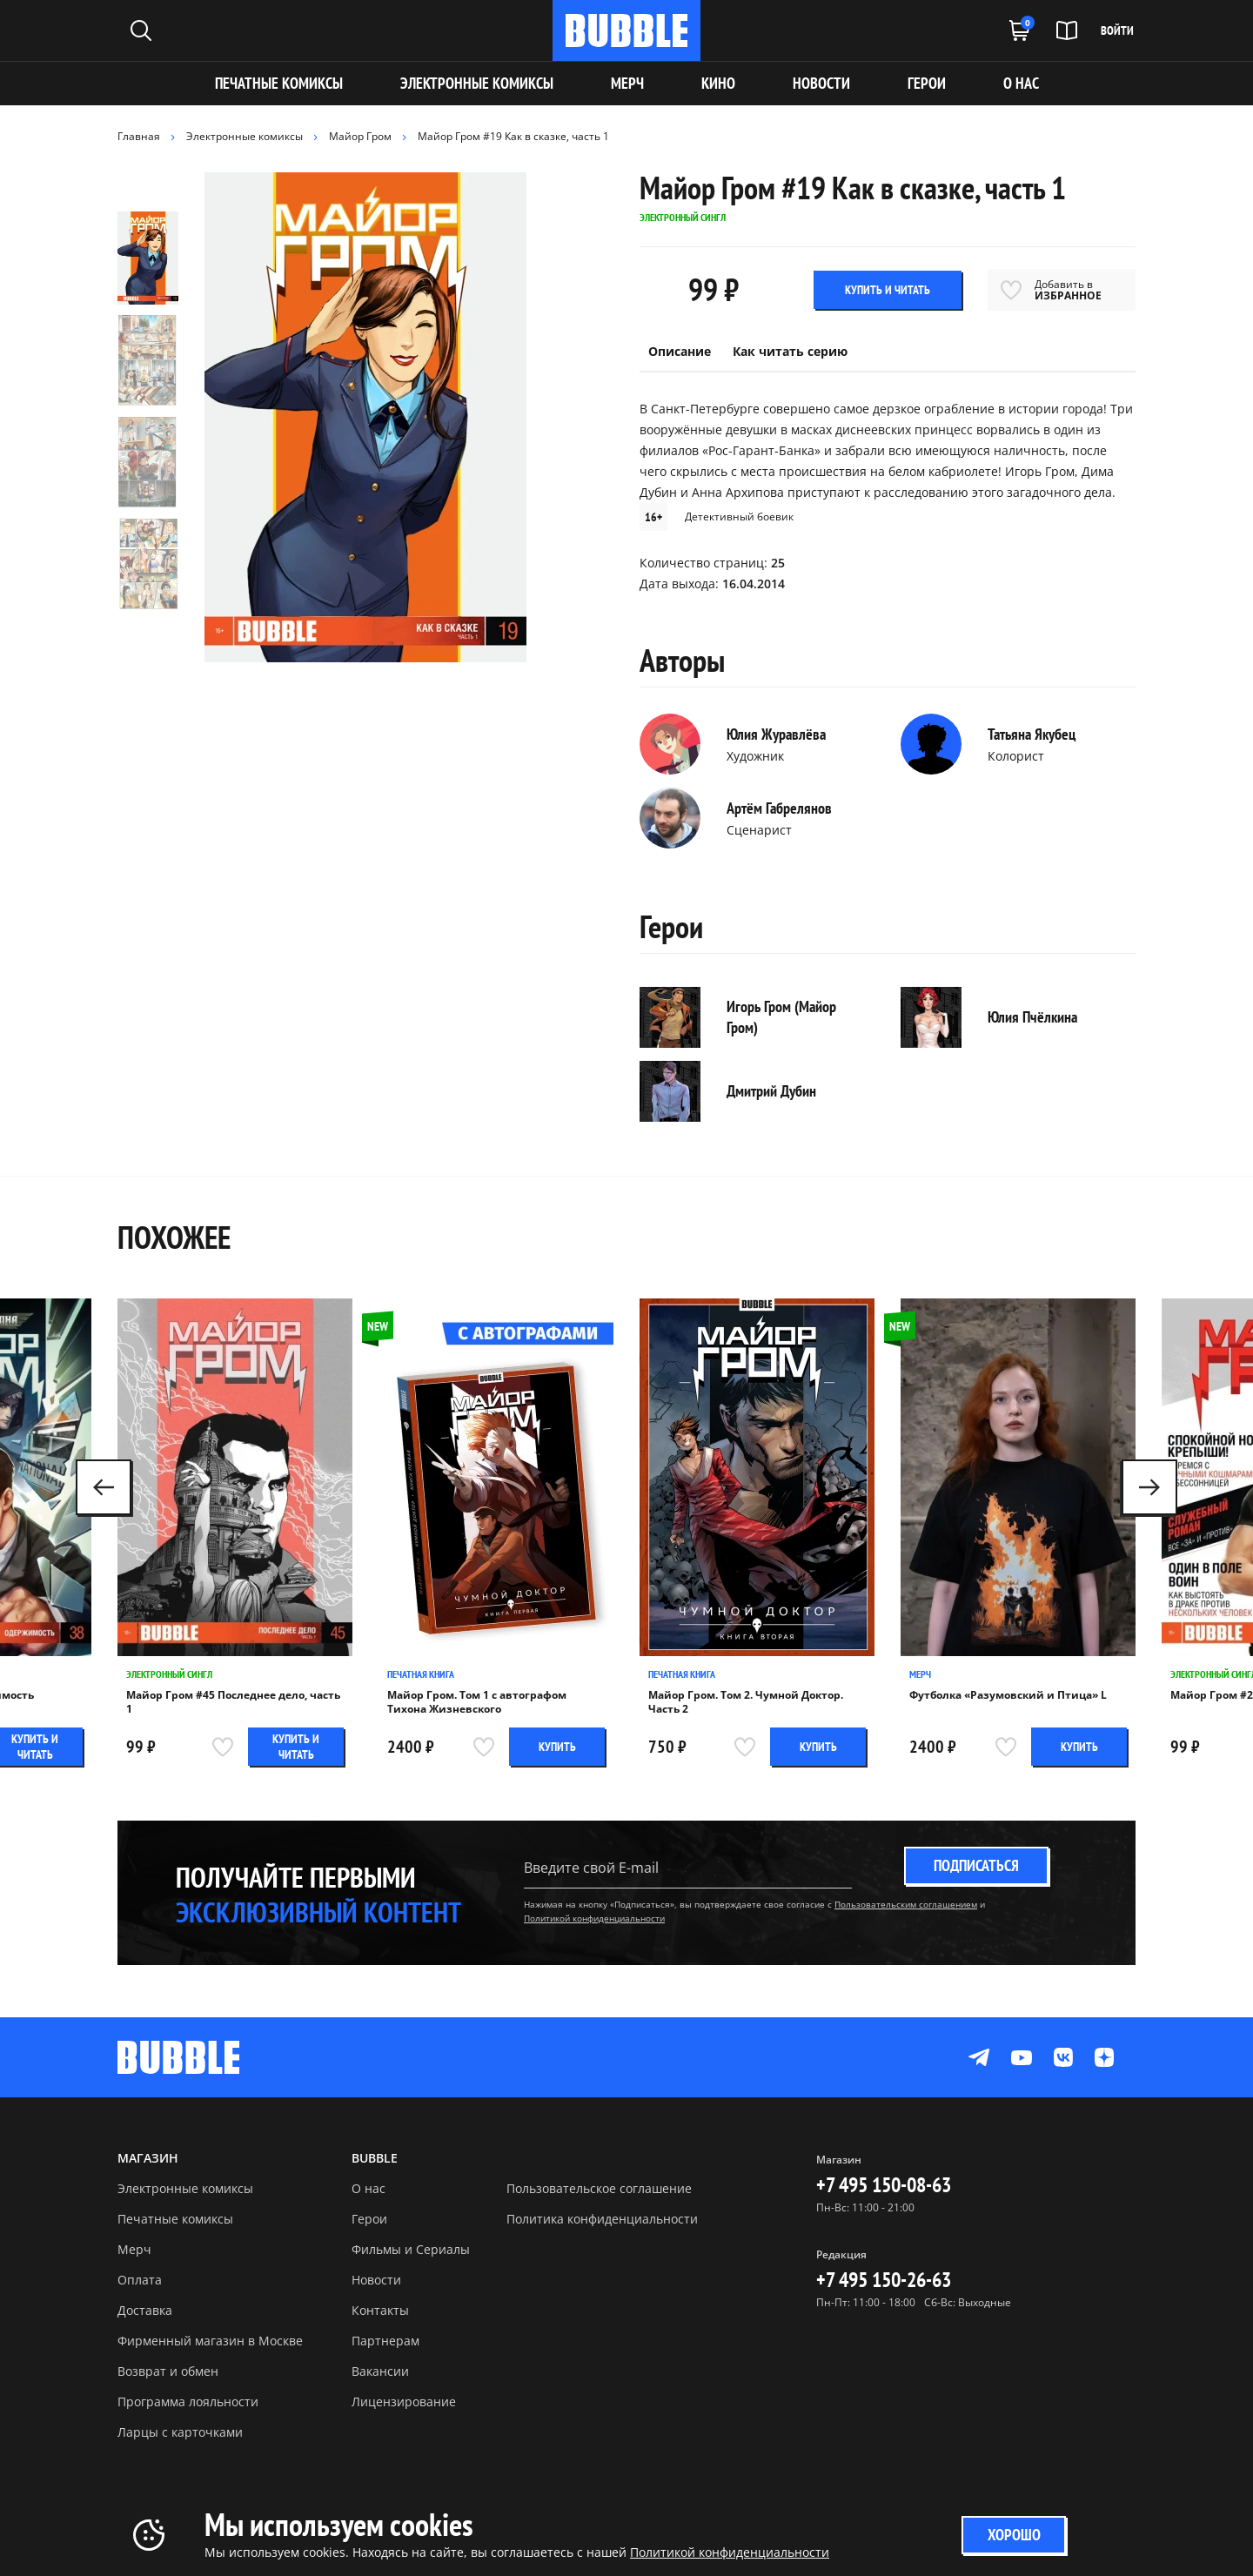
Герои (369, 2218)
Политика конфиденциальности (602, 2218)
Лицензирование (404, 2401)
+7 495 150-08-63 (883, 2184)
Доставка (144, 2310)
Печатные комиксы (279, 83)
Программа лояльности (187, 2401)
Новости (376, 2279)
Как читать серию (790, 351)
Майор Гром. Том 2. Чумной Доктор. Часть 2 (745, 1702)
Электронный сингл (169, 1673)
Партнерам (385, 2340)
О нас (368, 2188)
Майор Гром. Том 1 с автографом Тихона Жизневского (476, 1702)
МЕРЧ (627, 83)
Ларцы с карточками (180, 2432)
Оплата (139, 2279)
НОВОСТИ (821, 83)
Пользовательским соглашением (905, 1904)
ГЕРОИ (927, 83)
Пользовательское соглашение (599, 2188)
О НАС (1021, 83)
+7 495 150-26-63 (883, 2279)
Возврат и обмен (167, 2371)
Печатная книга (420, 1673)
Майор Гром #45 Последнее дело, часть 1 (233, 1702)
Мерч (920, 1673)
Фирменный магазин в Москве (210, 2340)
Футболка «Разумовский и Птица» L (1008, 1695)
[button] (1149, 1487)
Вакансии (380, 2371)
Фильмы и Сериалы (411, 2249)
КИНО (718, 83)
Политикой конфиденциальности (594, 1918)
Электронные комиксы (476, 83)
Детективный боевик (739, 516)
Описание (679, 351)
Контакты (380, 2310)
